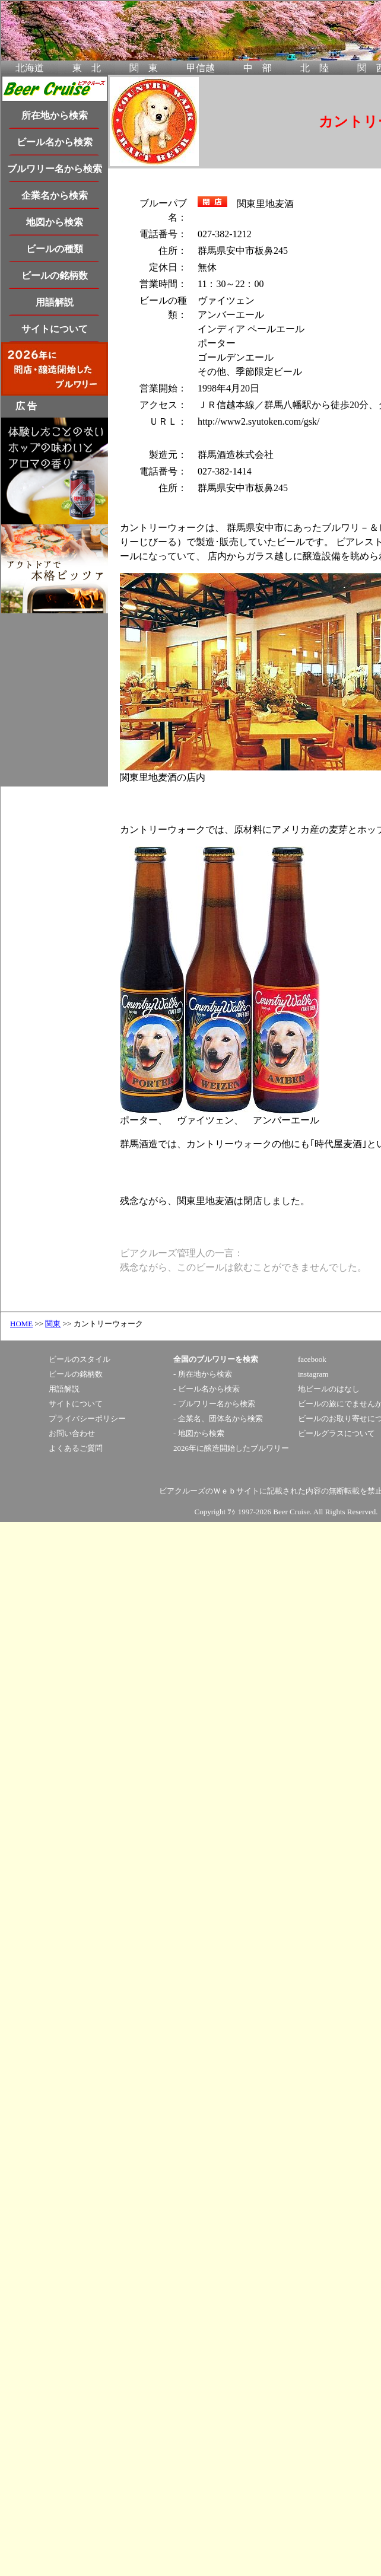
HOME (21, 1323)
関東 (53, 1323)
